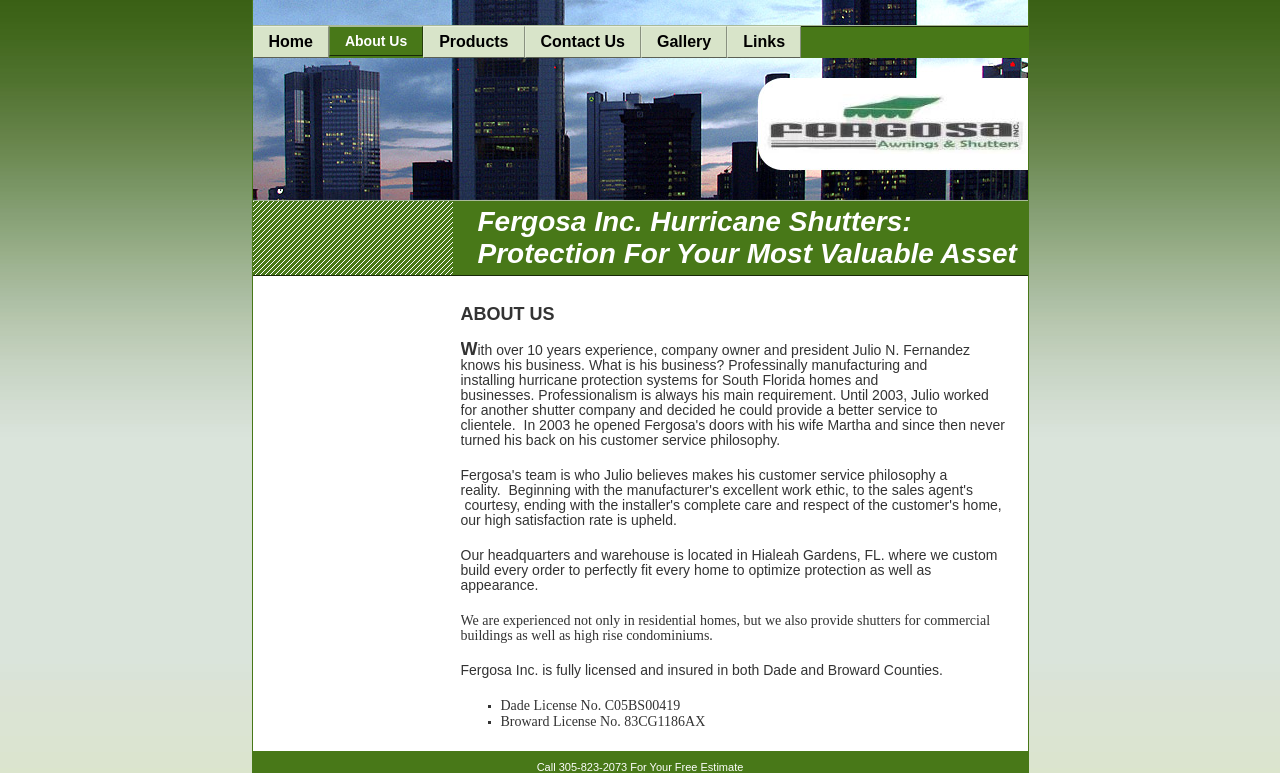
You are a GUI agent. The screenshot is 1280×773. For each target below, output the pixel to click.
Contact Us (583, 41)
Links (764, 41)
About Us (376, 41)
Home (291, 41)
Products (473, 41)
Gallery (684, 41)
